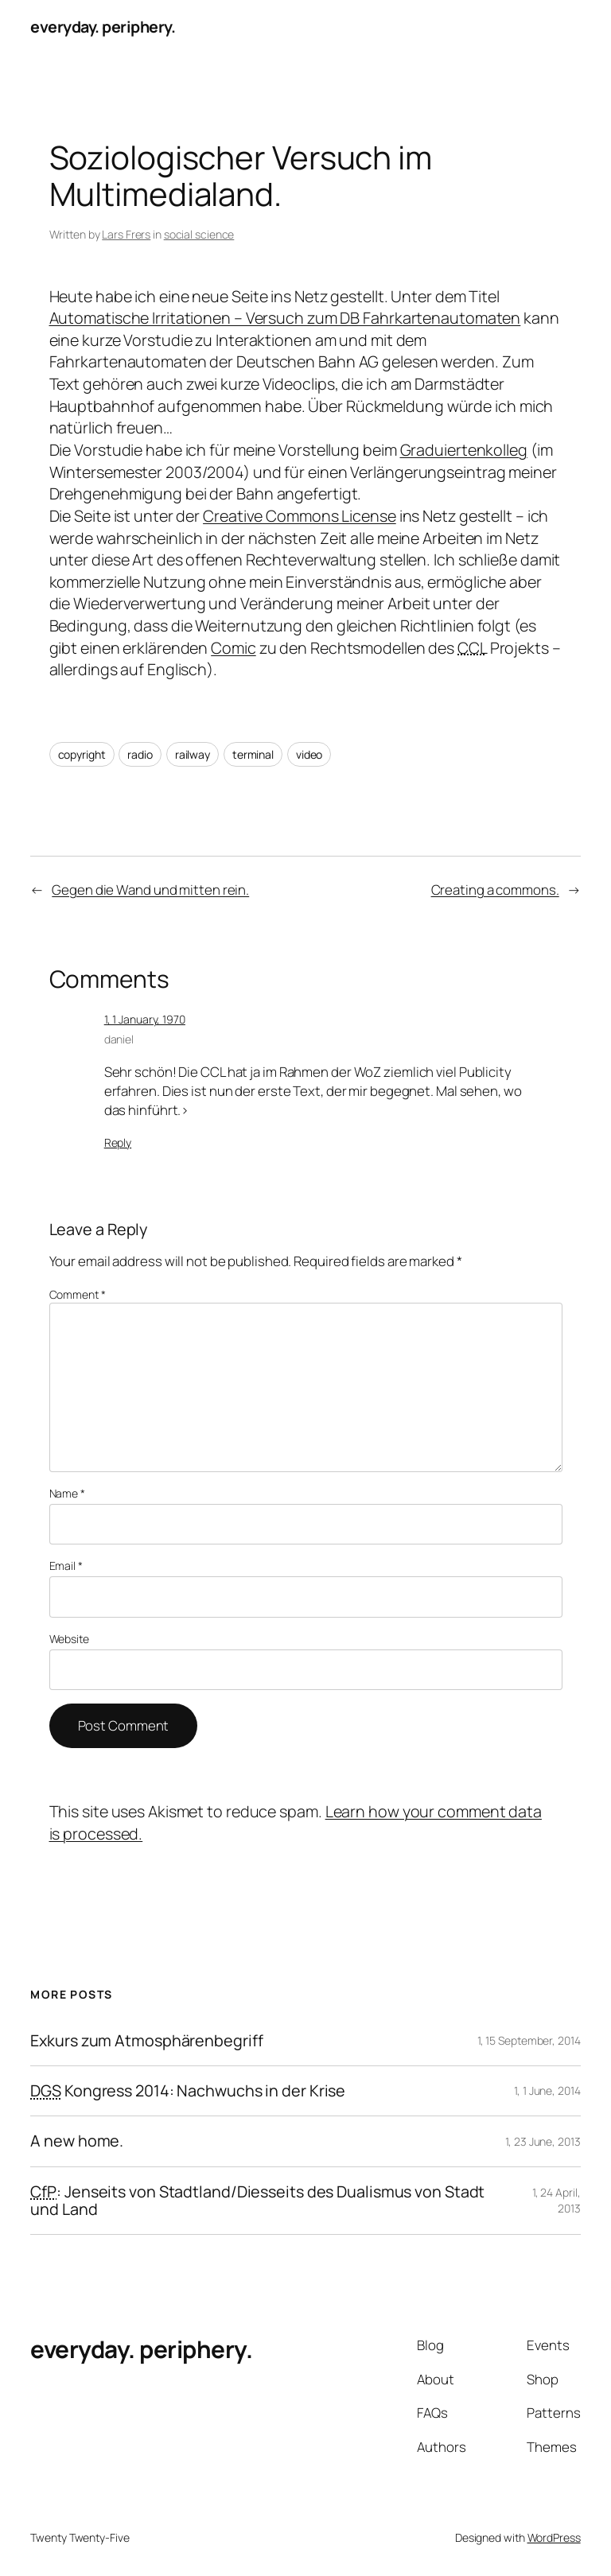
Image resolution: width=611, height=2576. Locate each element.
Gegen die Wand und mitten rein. (150, 889)
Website (69, 1638)
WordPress (554, 2537)
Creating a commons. (495, 889)
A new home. (76, 2141)
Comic (233, 648)
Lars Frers (126, 234)
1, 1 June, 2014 (547, 2090)
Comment (77, 1294)
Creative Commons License (299, 515)
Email (66, 1565)
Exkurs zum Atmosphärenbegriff (146, 2041)
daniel (119, 1039)
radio (140, 754)
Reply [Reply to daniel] (118, 1142)
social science (199, 234)
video (309, 754)
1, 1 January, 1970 (144, 1019)
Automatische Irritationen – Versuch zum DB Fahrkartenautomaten (285, 317)
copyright (82, 754)
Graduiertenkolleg (463, 449)
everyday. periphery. (102, 26)
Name (67, 1493)
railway (192, 754)
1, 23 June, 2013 (542, 2141)
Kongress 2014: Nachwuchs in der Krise (187, 2091)
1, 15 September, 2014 (529, 2040)
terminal (253, 754)
